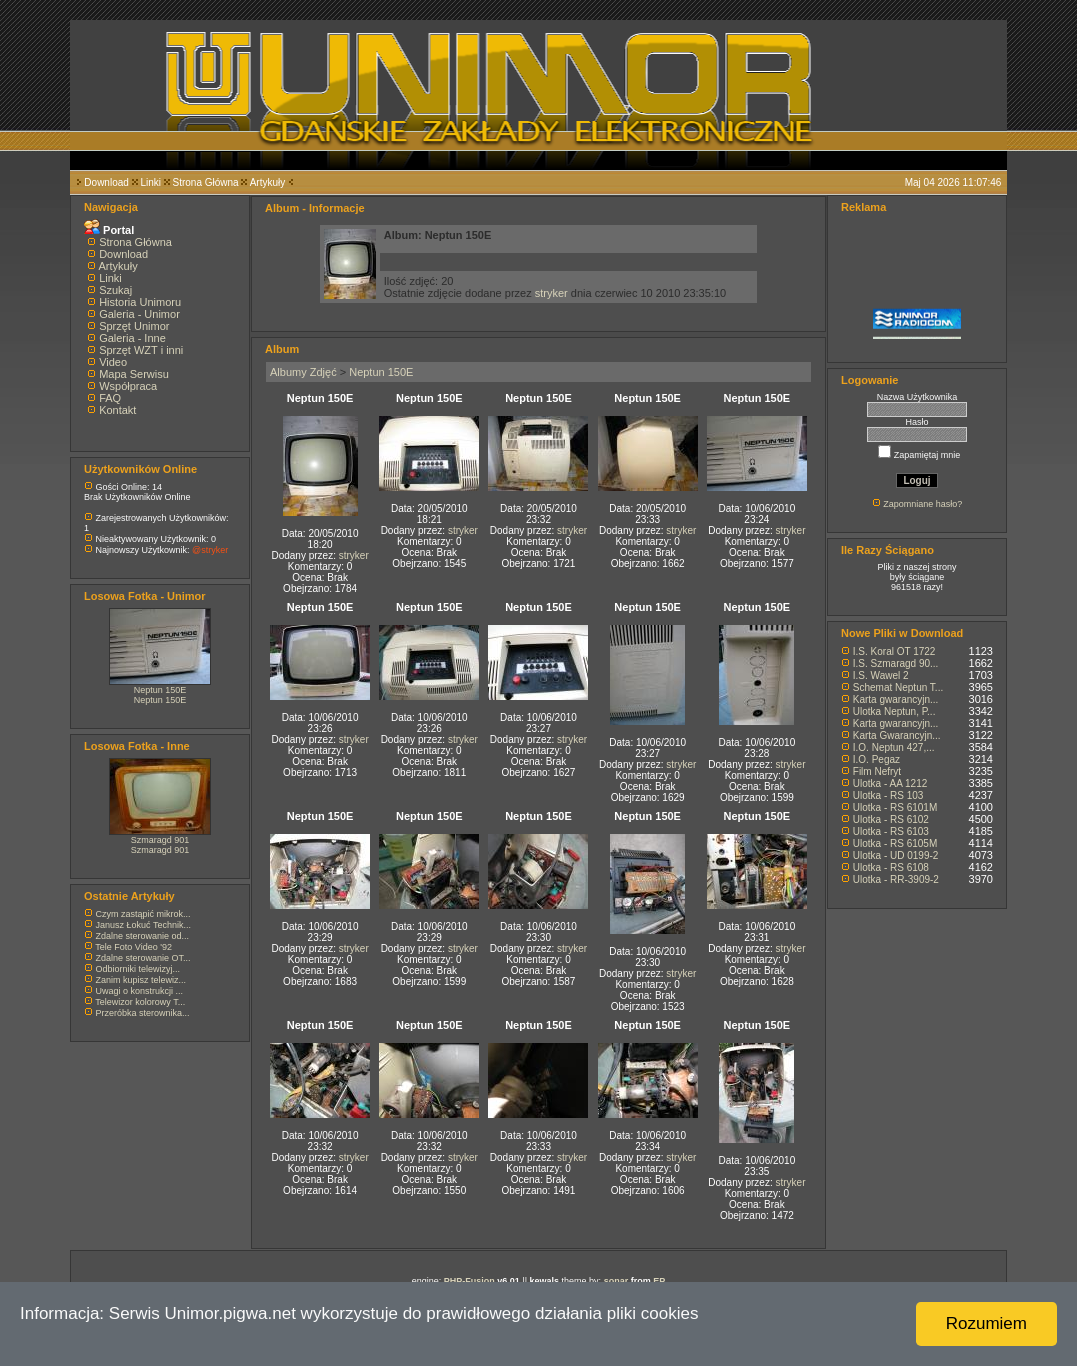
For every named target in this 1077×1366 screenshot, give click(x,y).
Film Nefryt (877, 771)
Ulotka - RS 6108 (891, 867)
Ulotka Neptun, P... (894, 711)
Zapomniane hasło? (922, 504)
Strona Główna (206, 182)
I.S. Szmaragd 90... (896, 663)
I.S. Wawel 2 (881, 675)
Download (106, 182)
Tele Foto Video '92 (133, 947)
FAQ (110, 398)
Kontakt (117, 410)
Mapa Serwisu (134, 374)
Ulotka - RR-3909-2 (896, 879)
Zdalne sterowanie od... (143, 936)
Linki (150, 182)
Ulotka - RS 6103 (891, 831)
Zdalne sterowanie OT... (143, 958)
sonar (616, 1281)
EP (659, 1281)
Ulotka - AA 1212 (890, 783)
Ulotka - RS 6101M (895, 807)
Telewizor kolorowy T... (140, 1002)
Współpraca (128, 386)
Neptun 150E (160, 690)
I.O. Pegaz (876, 759)
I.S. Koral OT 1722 (894, 651)
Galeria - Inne (132, 338)
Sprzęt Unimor (134, 326)
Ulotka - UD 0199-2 (896, 855)
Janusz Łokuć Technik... (143, 925)
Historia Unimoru (140, 302)
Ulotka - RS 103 (888, 795)
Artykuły (268, 182)
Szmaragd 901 (160, 840)
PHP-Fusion (469, 1281)
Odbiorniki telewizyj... (138, 969)
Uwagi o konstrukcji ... (140, 991)
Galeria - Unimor (139, 314)
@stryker (210, 550)
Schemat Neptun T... (898, 687)
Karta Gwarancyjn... (897, 735)
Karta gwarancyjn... (896, 699)
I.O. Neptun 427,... (894, 747)
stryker (551, 293)
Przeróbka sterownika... (143, 1013)
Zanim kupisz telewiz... (141, 980)
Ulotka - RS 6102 (891, 819)
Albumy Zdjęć (303, 372)
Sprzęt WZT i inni (141, 350)
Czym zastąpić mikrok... (143, 914)
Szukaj (115, 290)
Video (113, 362)
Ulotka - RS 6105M (895, 843)
